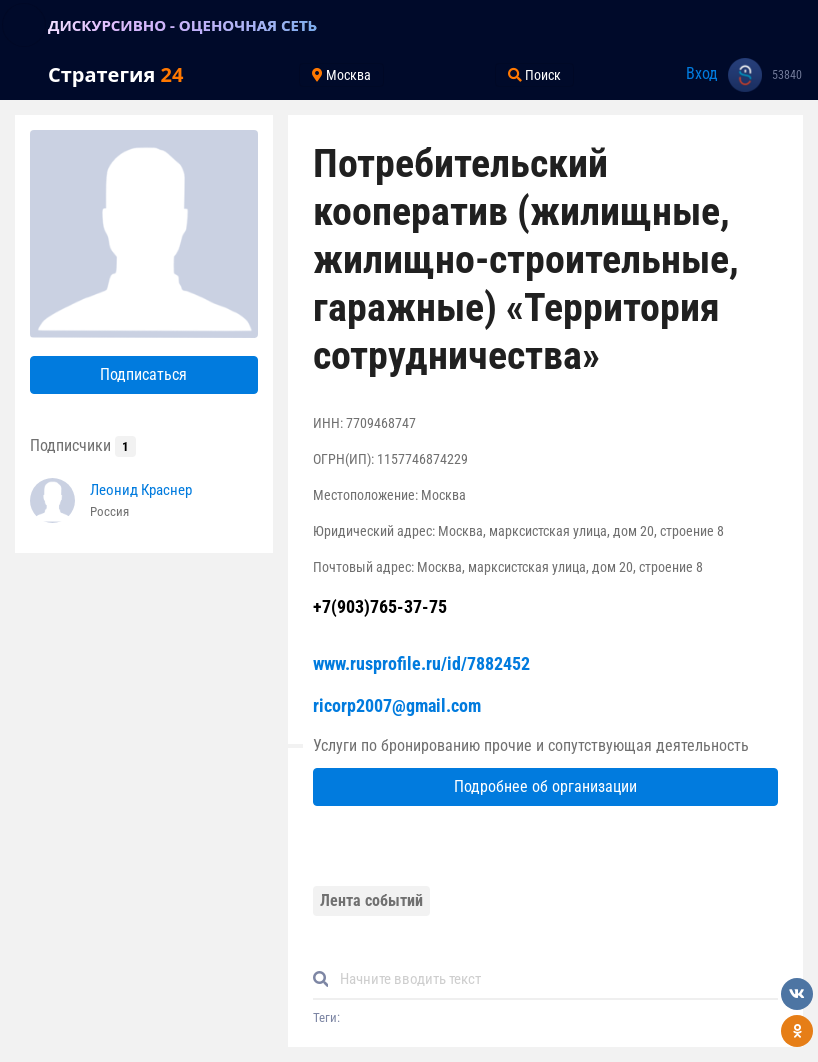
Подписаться (143, 374)
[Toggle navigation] (24, 25)
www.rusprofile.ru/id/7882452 (421, 663)
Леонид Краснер (141, 490)
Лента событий (371, 900)
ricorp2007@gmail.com (397, 705)
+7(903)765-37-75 (380, 606)
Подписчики (83, 445)
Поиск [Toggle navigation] (534, 75)
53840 (787, 75)
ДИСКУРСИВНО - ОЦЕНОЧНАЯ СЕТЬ (182, 25)
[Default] (553, 979)
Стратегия (115, 74)
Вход (702, 73)
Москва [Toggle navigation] (341, 75)
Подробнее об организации (545, 786)
